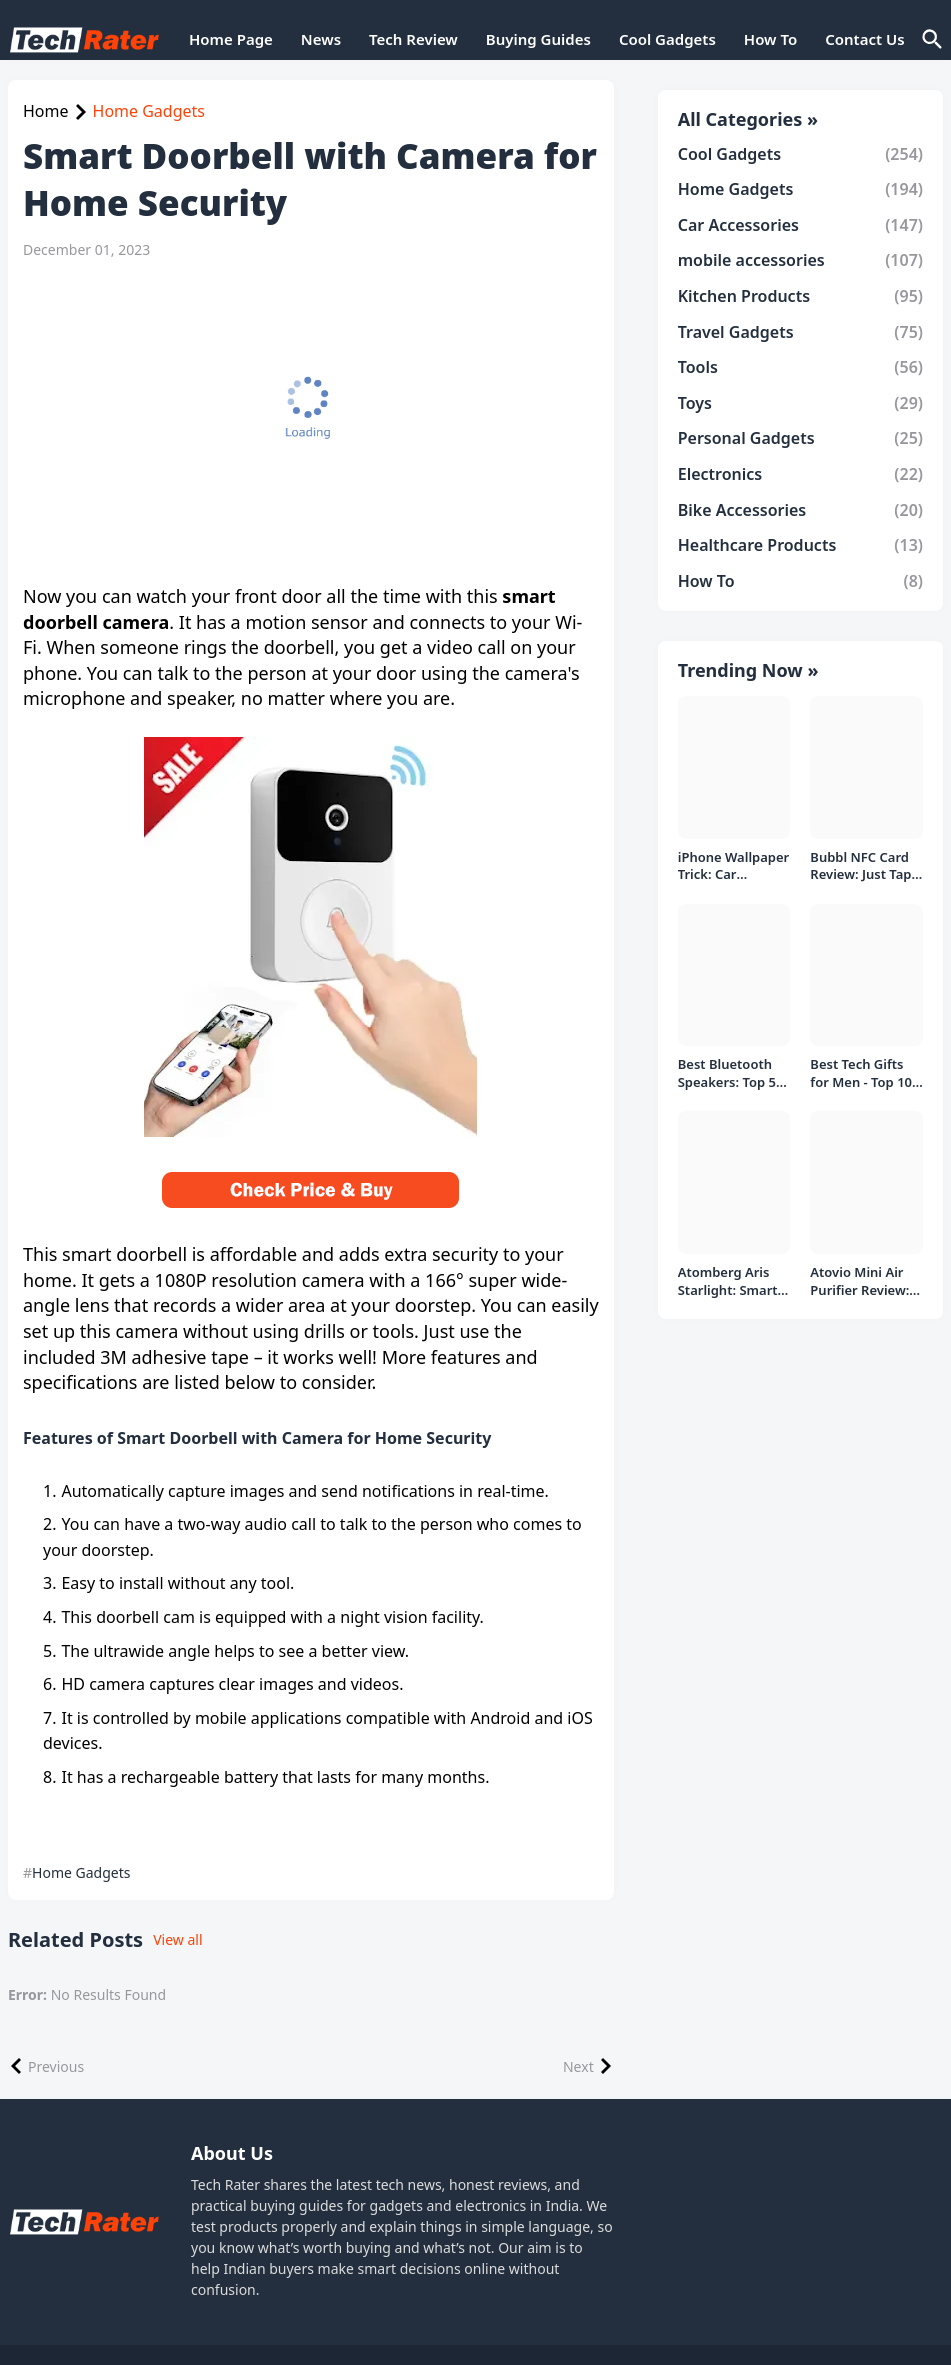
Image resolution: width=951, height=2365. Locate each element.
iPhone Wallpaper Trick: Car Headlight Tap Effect (734, 866)
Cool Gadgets (667, 39)
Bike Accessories (800, 510)
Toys (800, 403)
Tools (800, 367)
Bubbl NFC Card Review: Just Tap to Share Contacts (866, 866)
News (321, 39)
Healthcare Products (800, 545)
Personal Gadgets (800, 438)
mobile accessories (800, 260)
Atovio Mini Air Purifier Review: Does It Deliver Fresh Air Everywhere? (859, 1281)
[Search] (931, 40)
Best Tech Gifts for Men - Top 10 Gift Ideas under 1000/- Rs (861, 1073)
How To (770, 39)
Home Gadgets (149, 111)
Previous (56, 2066)
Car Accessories (800, 225)
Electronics (800, 474)
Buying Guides (538, 39)
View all (177, 1939)
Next (578, 2066)
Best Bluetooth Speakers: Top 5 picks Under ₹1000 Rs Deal (727, 1073)
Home (46, 111)
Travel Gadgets (800, 332)
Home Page (231, 39)
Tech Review (413, 39)
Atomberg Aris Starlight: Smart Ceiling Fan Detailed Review (728, 1281)
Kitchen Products (800, 296)
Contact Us (864, 39)
